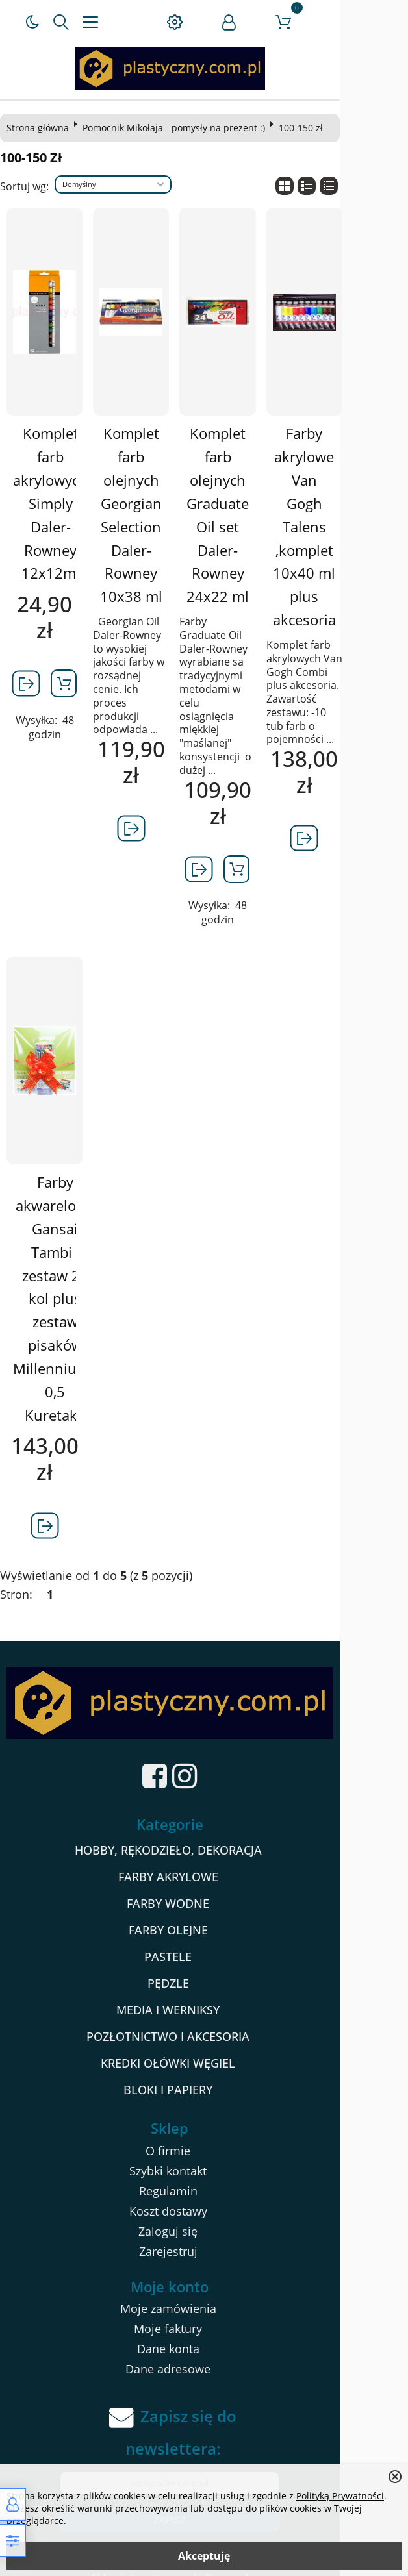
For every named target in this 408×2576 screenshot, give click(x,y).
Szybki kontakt (202, 2155)
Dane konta (202, 2334)
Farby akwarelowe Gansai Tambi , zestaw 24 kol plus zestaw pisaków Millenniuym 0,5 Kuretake (59, 1271)
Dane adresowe (202, 2354)
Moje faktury (202, 2313)
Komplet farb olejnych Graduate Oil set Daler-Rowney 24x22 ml (254, 514)
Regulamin (202, 2175)
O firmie (202, 2135)
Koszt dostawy (202, 2195)
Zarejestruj (202, 2236)
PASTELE (202, 1941)
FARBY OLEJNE (202, 1914)
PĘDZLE (202, 1967)
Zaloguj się (202, 2215)
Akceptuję (204, 2556)
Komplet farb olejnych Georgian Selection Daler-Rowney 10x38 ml (154, 514)
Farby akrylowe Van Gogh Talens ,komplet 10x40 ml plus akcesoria (353, 514)
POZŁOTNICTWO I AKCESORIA (202, 2021)
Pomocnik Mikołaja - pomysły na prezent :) (177, 127)
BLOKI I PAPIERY (202, 2074)
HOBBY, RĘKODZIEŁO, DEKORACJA (202, 1834)
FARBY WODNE (202, 1887)
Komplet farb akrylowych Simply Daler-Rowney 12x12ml (55, 503)
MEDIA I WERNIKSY (202, 1994)
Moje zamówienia (202, 2293)
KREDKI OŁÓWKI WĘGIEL (202, 2047)
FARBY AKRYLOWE (202, 1861)
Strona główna (41, 127)
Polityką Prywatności (340, 2496)
